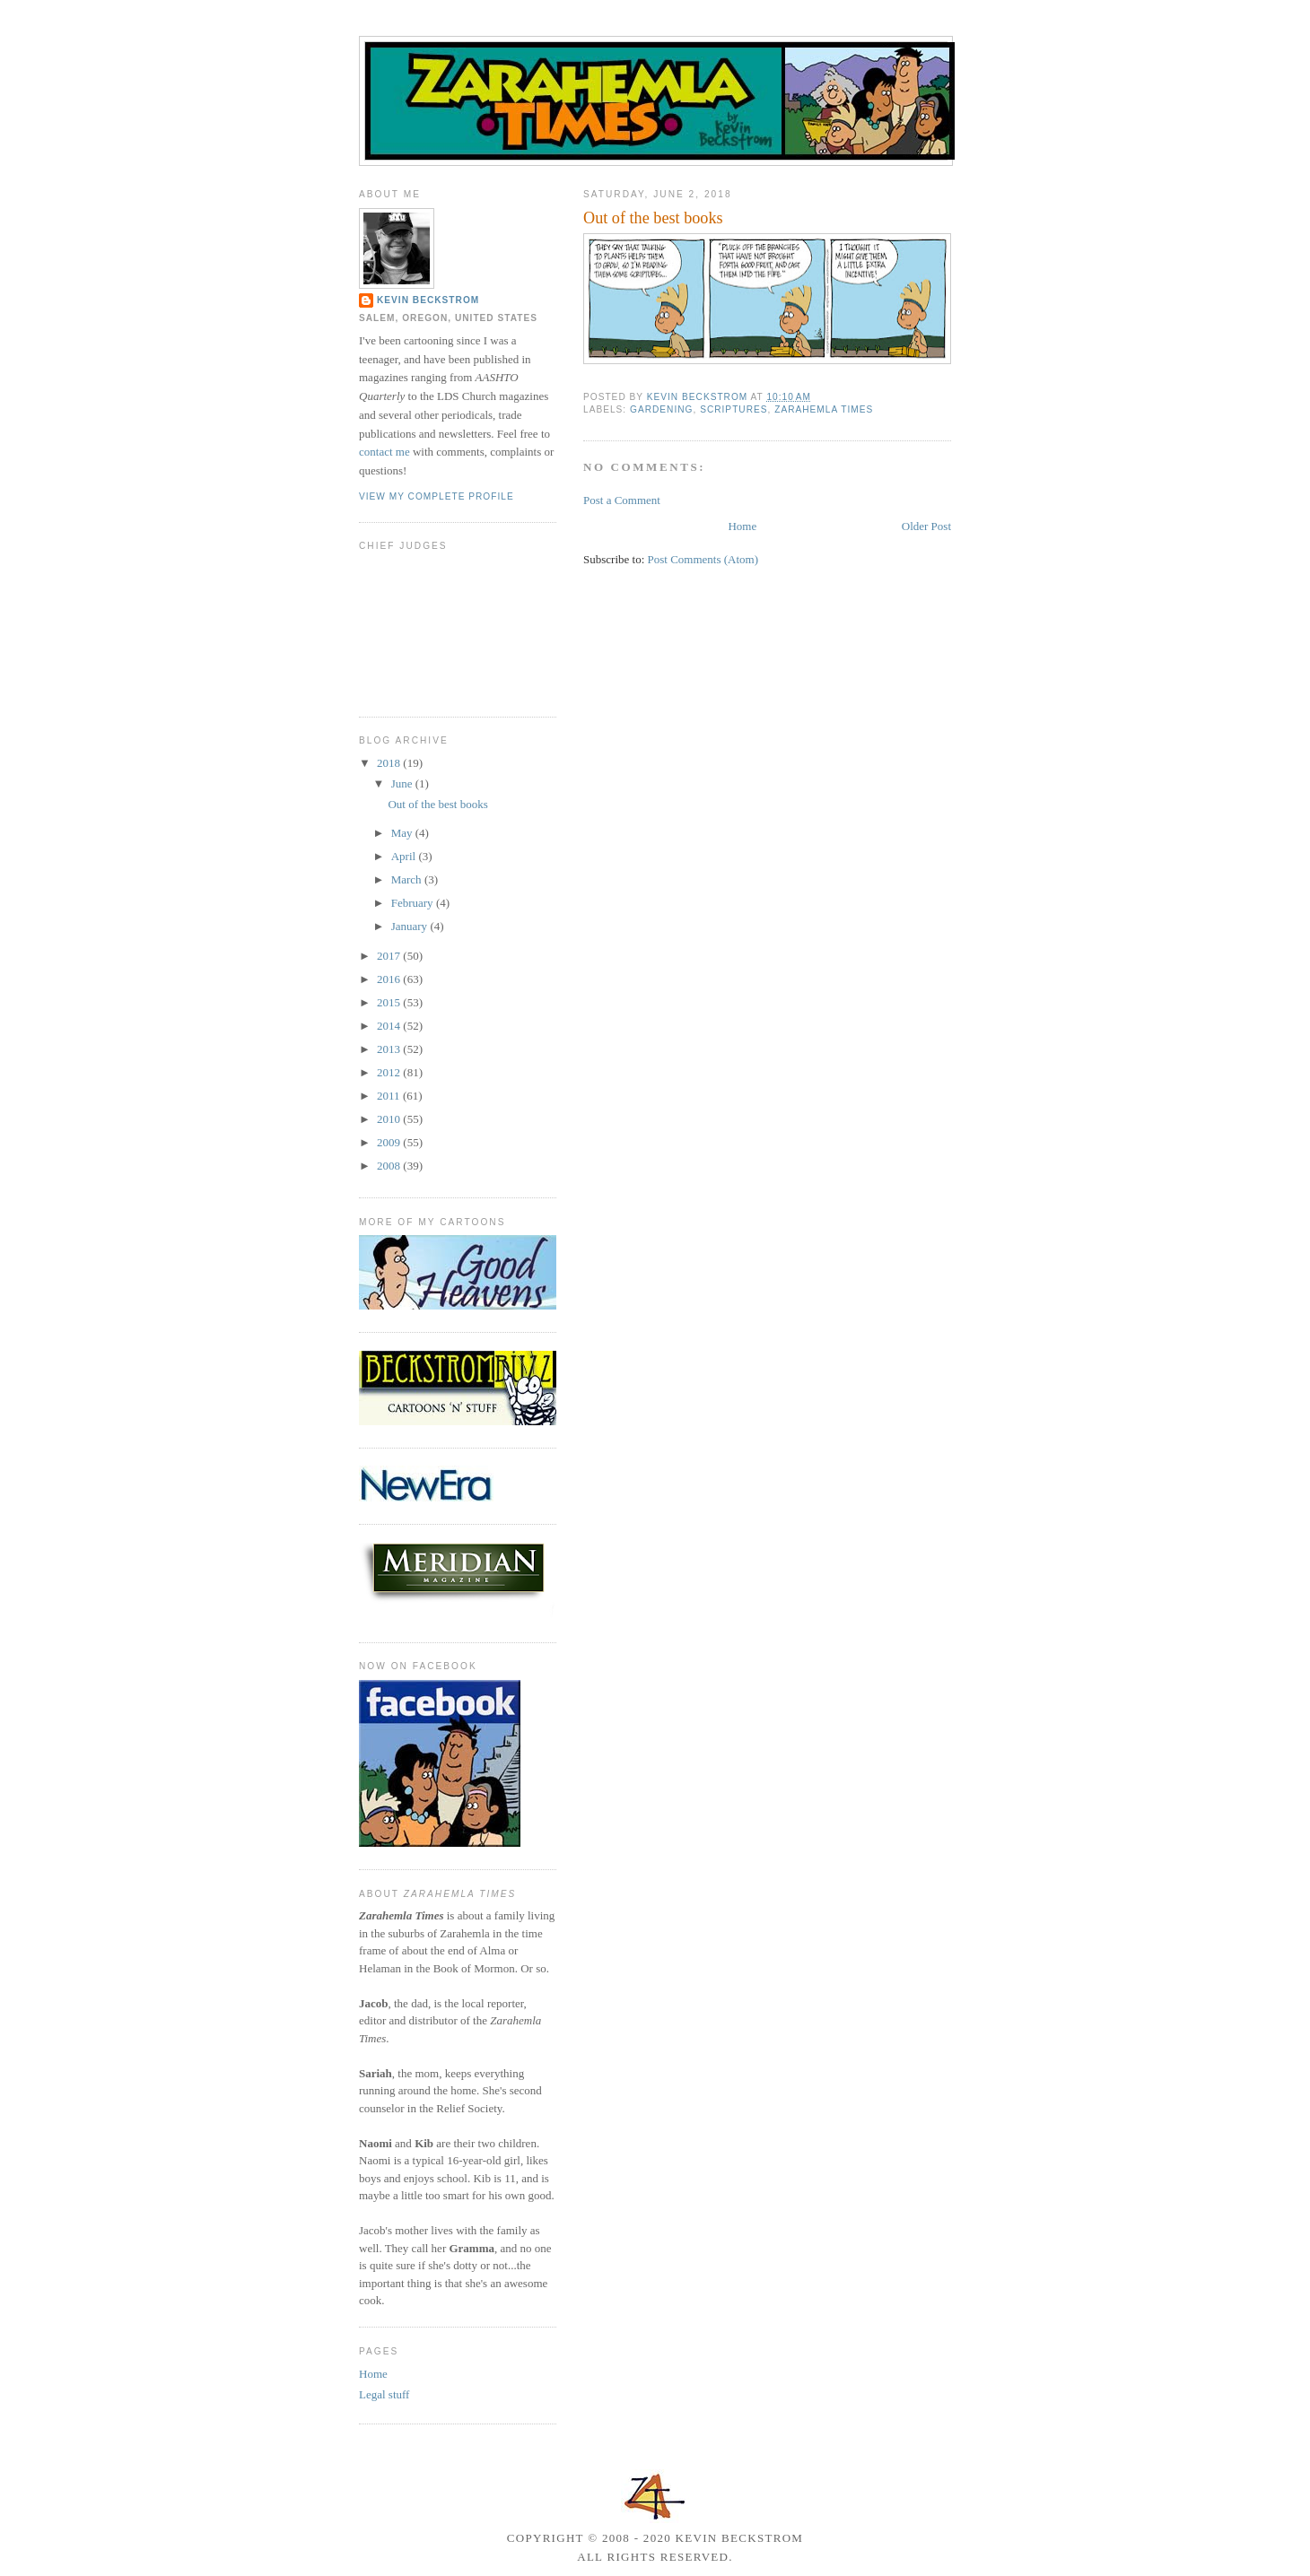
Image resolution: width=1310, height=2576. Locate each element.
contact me (384, 451)
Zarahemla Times (823, 409)
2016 (390, 979)
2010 (390, 1119)
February (413, 902)
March (407, 879)
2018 (390, 763)
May (403, 833)
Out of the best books (437, 804)
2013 (390, 1049)
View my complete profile (436, 496)
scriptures (733, 409)
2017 (390, 955)
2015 (390, 1002)
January (411, 926)
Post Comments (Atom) (703, 559)
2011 (390, 1095)
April (405, 856)
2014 (390, 1025)
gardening (661, 409)
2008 (390, 1165)
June (403, 783)
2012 (390, 1072)
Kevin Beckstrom (428, 300)
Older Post (926, 526)
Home (742, 526)
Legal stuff (384, 2394)
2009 (390, 1142)
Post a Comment (621, 500)
